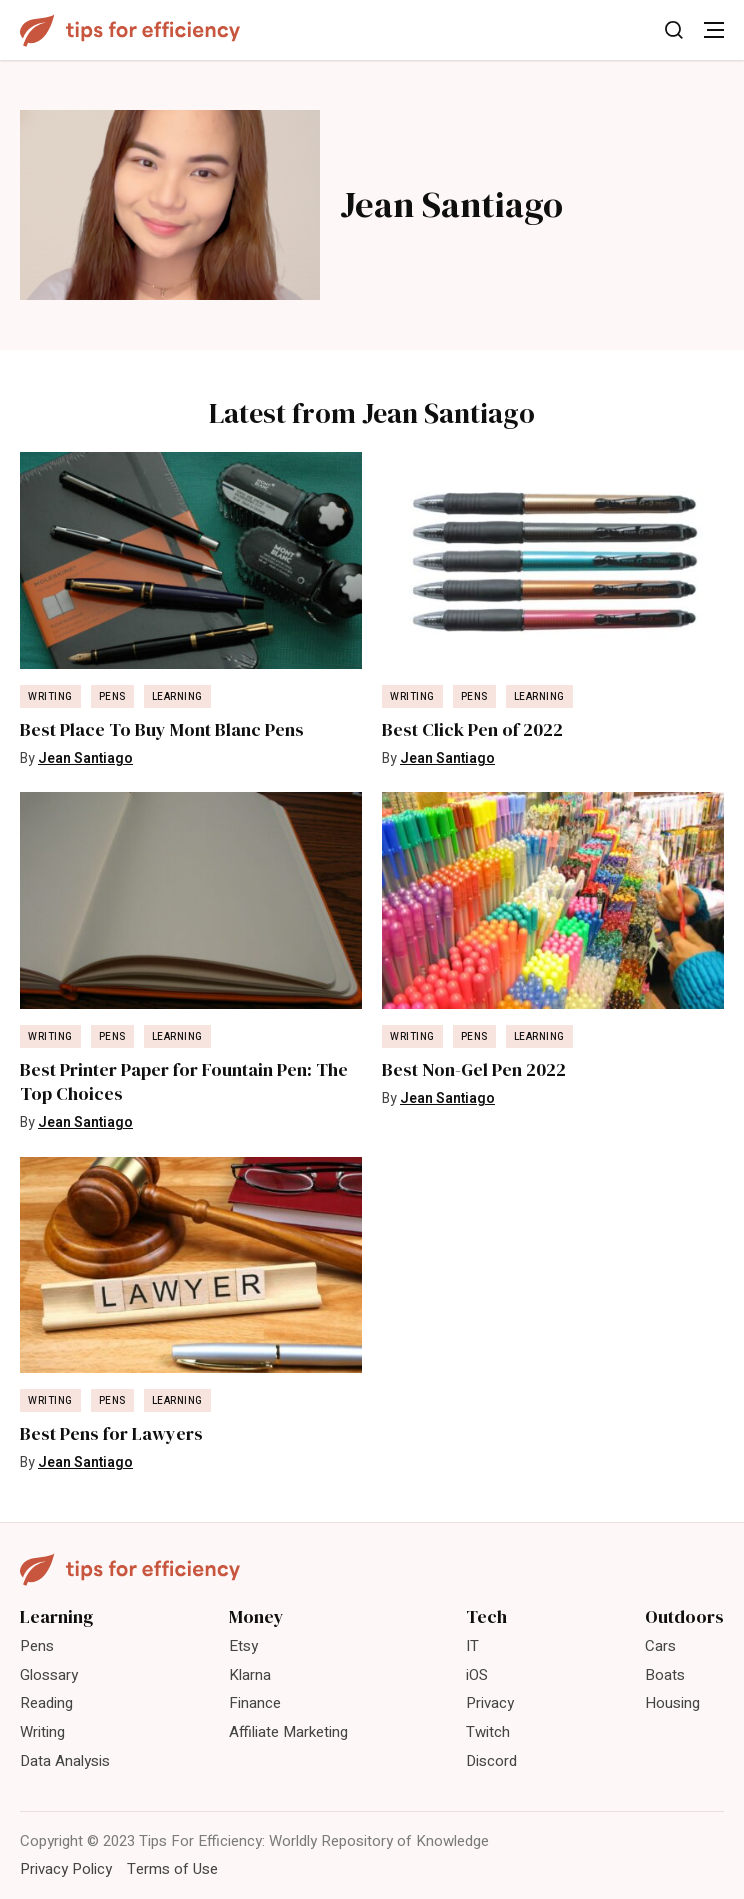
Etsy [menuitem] (243, 1646)
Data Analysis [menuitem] (65, 1761)
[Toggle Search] (674, 30)
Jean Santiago (85, 758)
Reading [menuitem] (46, 1703)
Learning (177, 697)
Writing (50, 697)
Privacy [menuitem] (490, 1703)
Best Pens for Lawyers (111, 1434)
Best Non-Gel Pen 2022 (474, 1070)
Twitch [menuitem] (488, 1732)
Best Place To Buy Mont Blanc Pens (162, 730)
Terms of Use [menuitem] (172, 1869)
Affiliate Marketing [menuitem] (288, 1732)
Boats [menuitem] (665, 1675)
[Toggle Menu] (714, 30)
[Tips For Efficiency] (130, 30)
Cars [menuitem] (660, 1646)
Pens (112, 697)
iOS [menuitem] (477, 1675)
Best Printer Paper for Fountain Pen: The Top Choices (184, 1082)
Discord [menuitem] (491, 1761)
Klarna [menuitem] (250, 1675)
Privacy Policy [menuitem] (66, 1869)
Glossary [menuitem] (49, 1675)
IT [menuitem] (472, 1646)
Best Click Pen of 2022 (472, 730)
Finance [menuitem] (255, 1703)
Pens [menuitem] (37, 1646)
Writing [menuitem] (42, 1732)
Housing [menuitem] (672, 1703)
